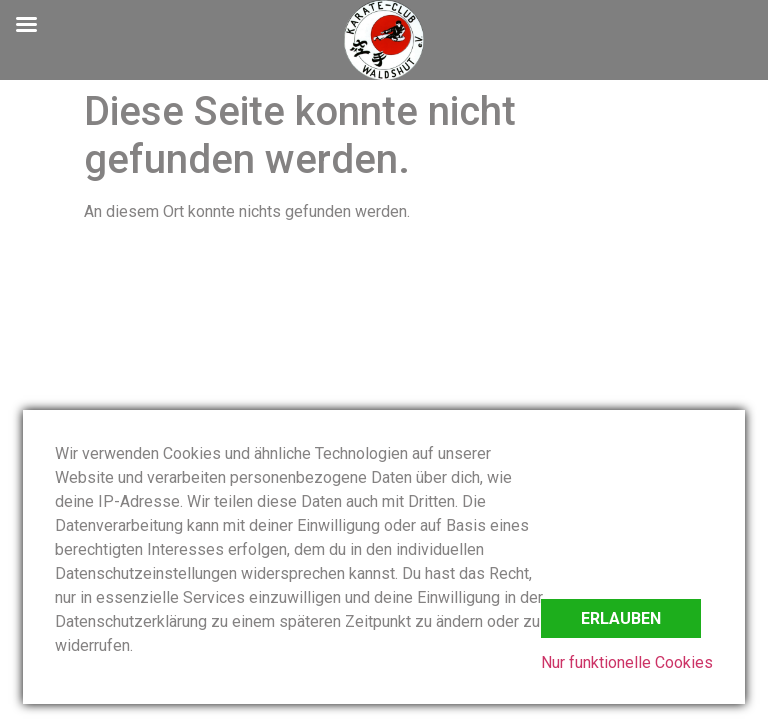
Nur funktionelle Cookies (627, 662)
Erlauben (621, 618)
